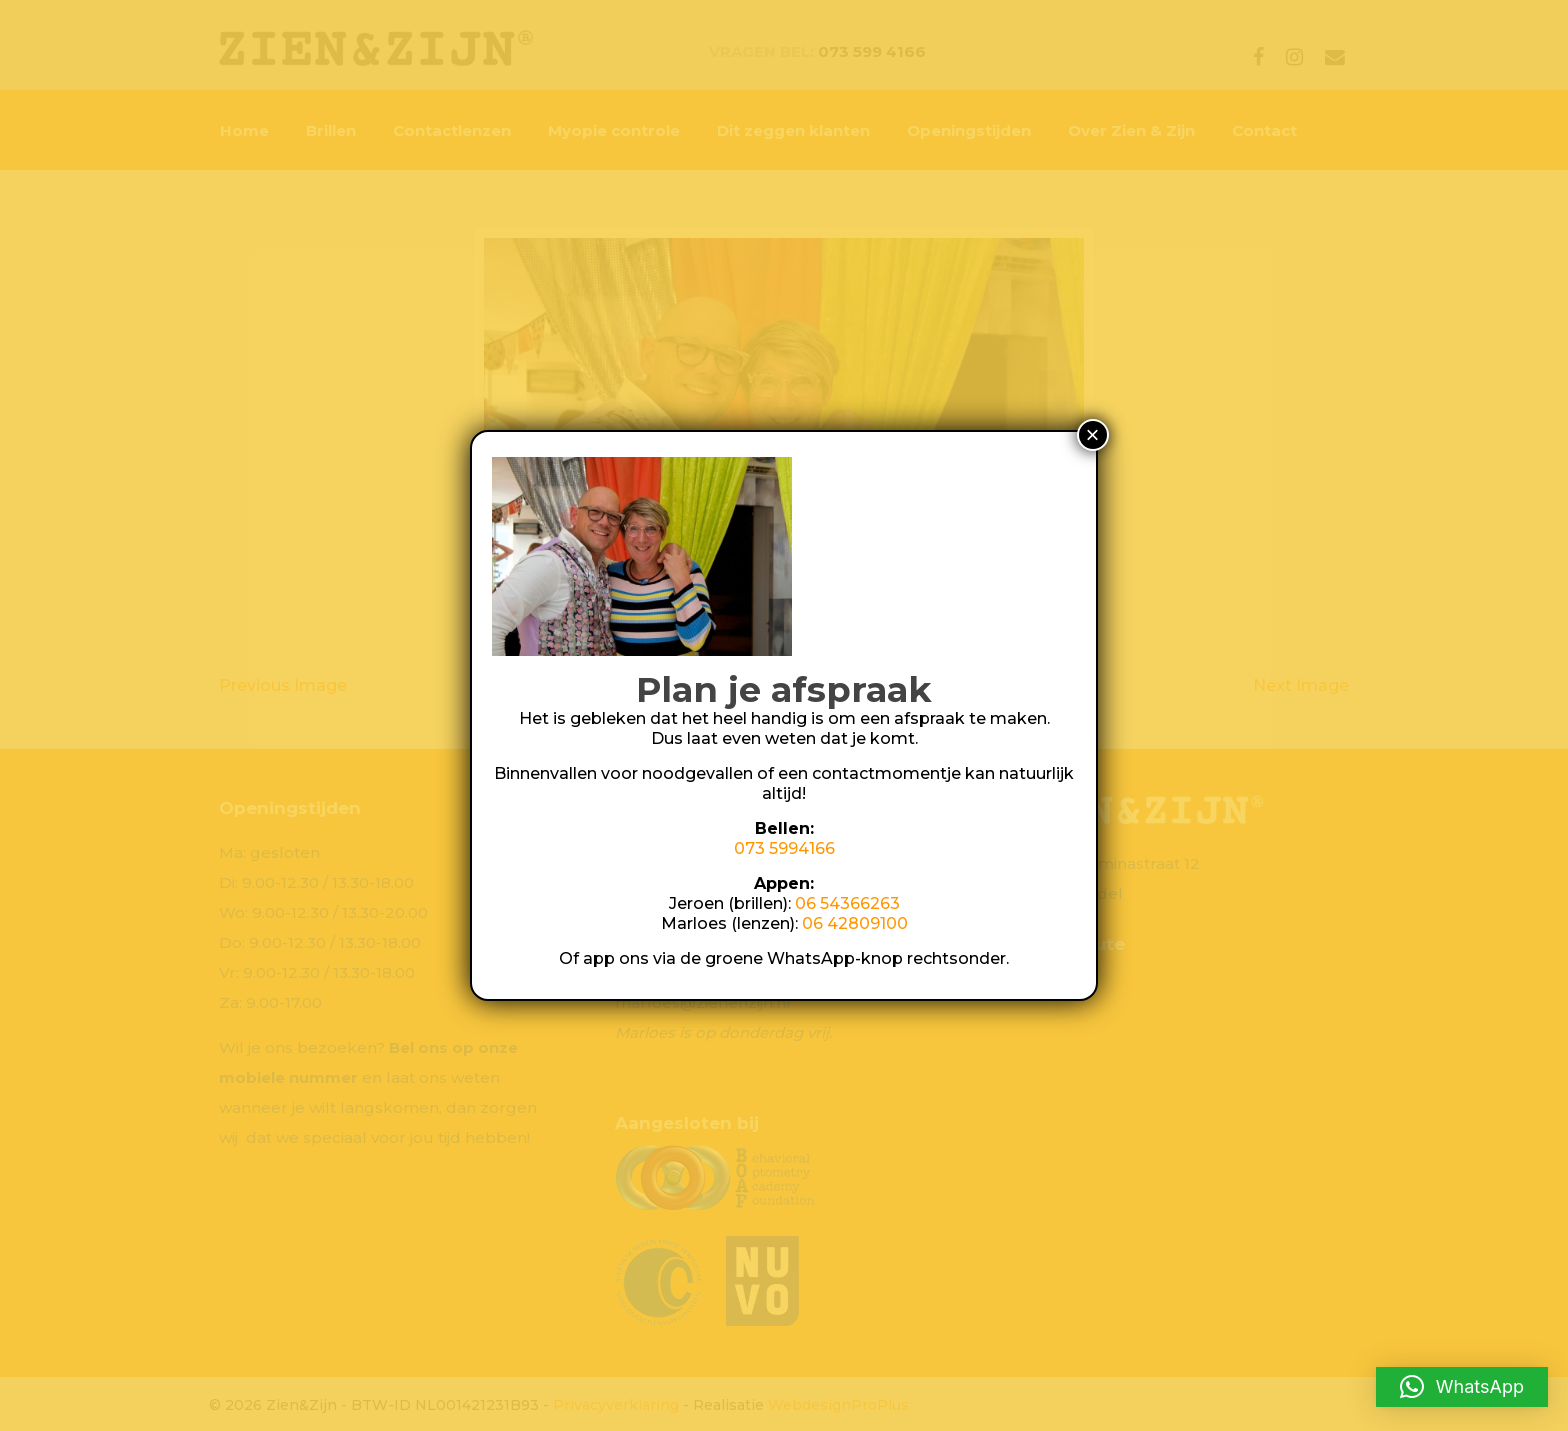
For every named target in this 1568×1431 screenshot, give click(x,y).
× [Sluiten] (1093, 434)
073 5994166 (784, 848)
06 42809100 (855, 923)
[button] (1462, 1387)
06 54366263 (847, 903)
